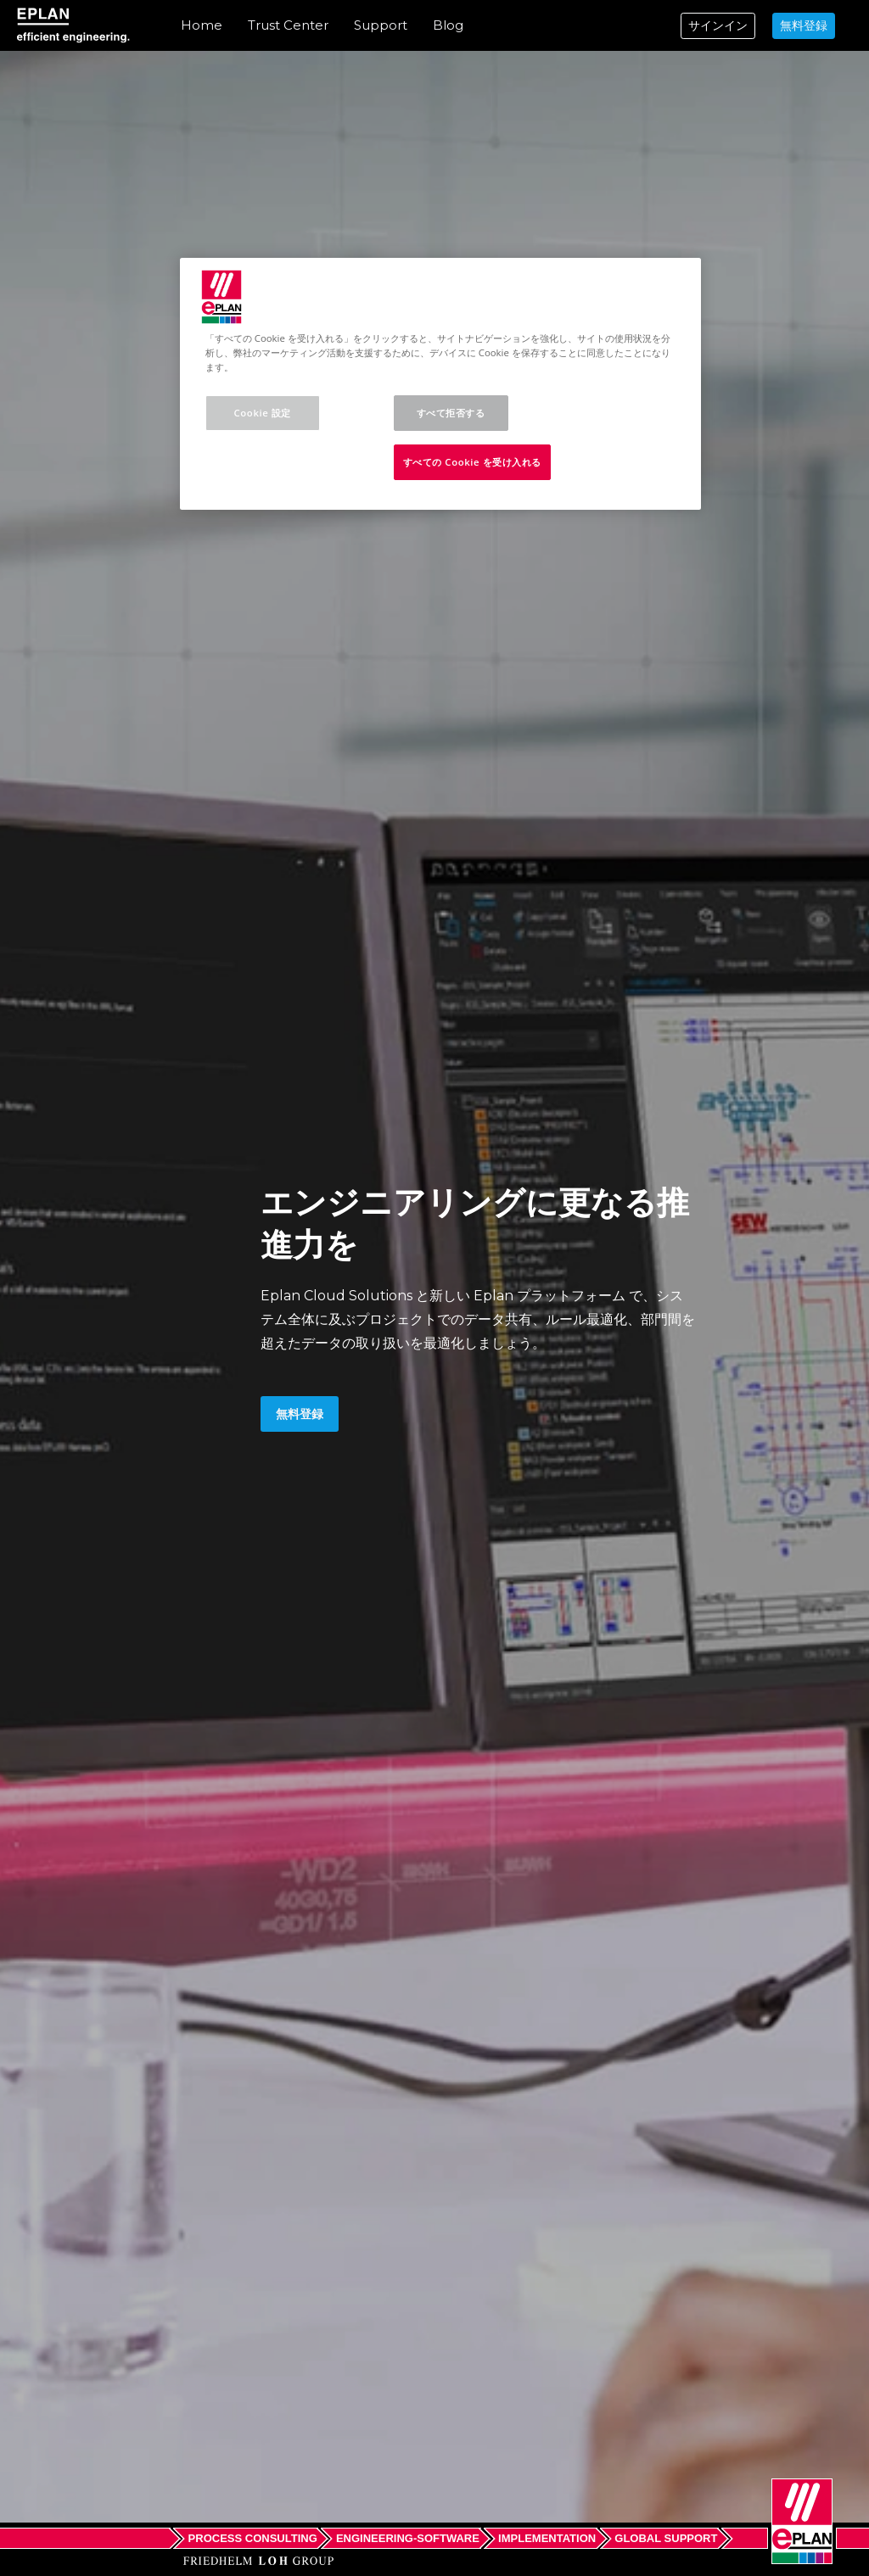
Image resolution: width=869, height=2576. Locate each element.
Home (201, 25)
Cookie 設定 (262, 412)
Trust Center (288, 25)
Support (380, 25)
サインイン (718, 25)
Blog (448, 25)
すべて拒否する (451, 412)
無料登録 (803, 25)
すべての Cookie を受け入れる (472, 461)
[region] (440, 384)
